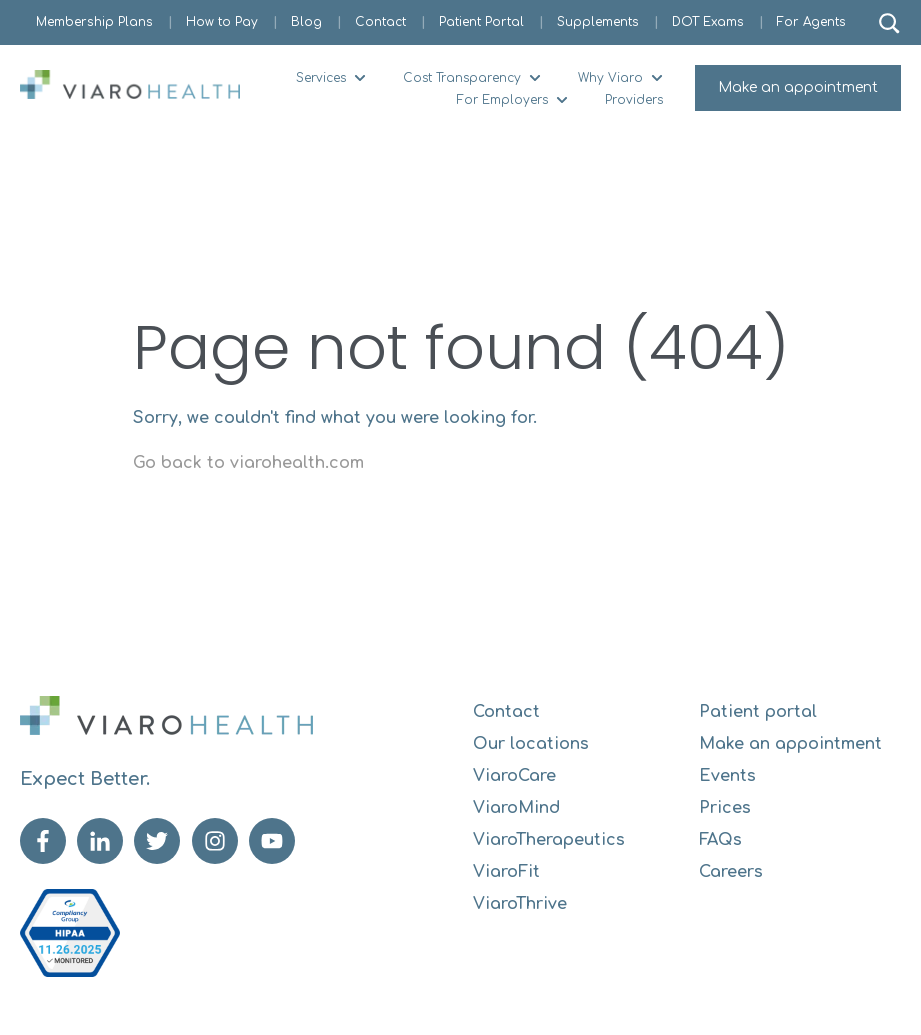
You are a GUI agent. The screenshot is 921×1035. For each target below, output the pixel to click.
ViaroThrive (520, 904)
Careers (731, 872)
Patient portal (758, 712)
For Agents (811, 22)
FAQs (720, 840)
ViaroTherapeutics (549, 840)
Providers (634, 100)
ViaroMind (516, 808)
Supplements (598, 22)
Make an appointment (798, 87)
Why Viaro (610, 78)
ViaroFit (506, 872)
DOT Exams (708, 22)
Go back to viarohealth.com (248, 463)
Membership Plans (94, 22)
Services (321, 78)
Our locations (531, 744)
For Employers (502, 100)
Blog (306, 22)
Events (727, 776)
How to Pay (222, 22)
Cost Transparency (462, 78)
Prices (725, 808)
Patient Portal (481, 22)
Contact (380, 22)
